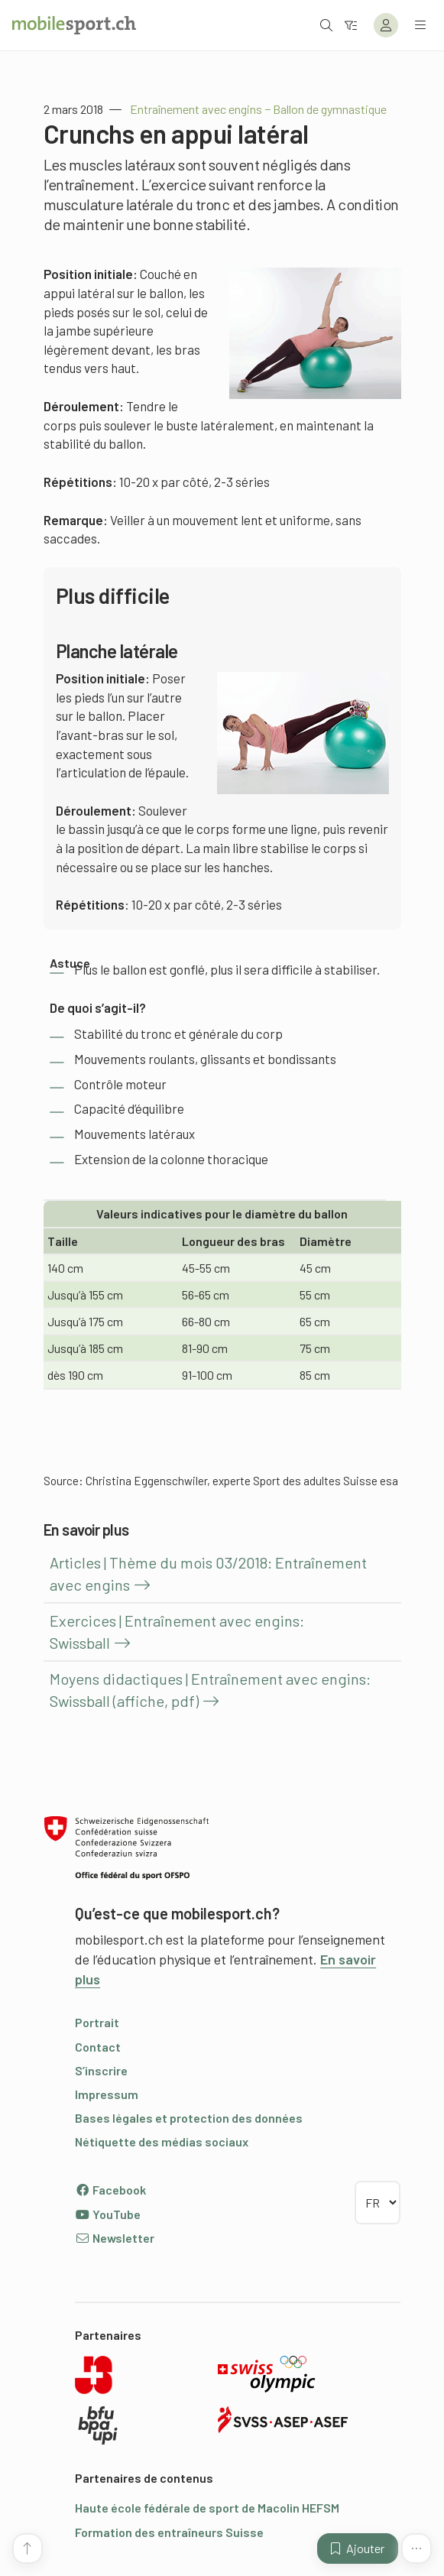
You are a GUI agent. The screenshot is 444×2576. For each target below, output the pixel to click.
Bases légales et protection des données (189, 2117)
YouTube (108, 2214)
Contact (98, 2046)
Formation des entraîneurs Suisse (169, 2532)
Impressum (106, 2094)
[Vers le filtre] (351, 25)
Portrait (97, 2022)
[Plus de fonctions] (416, 2548)
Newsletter (114, 2237)
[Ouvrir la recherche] (326, 25)
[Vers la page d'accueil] (74, 25)
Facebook (110, 2189)
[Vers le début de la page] (27, 2548)
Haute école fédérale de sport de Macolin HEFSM (207, 2507)
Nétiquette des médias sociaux (161, 2141)
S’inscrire (101, 2070)
